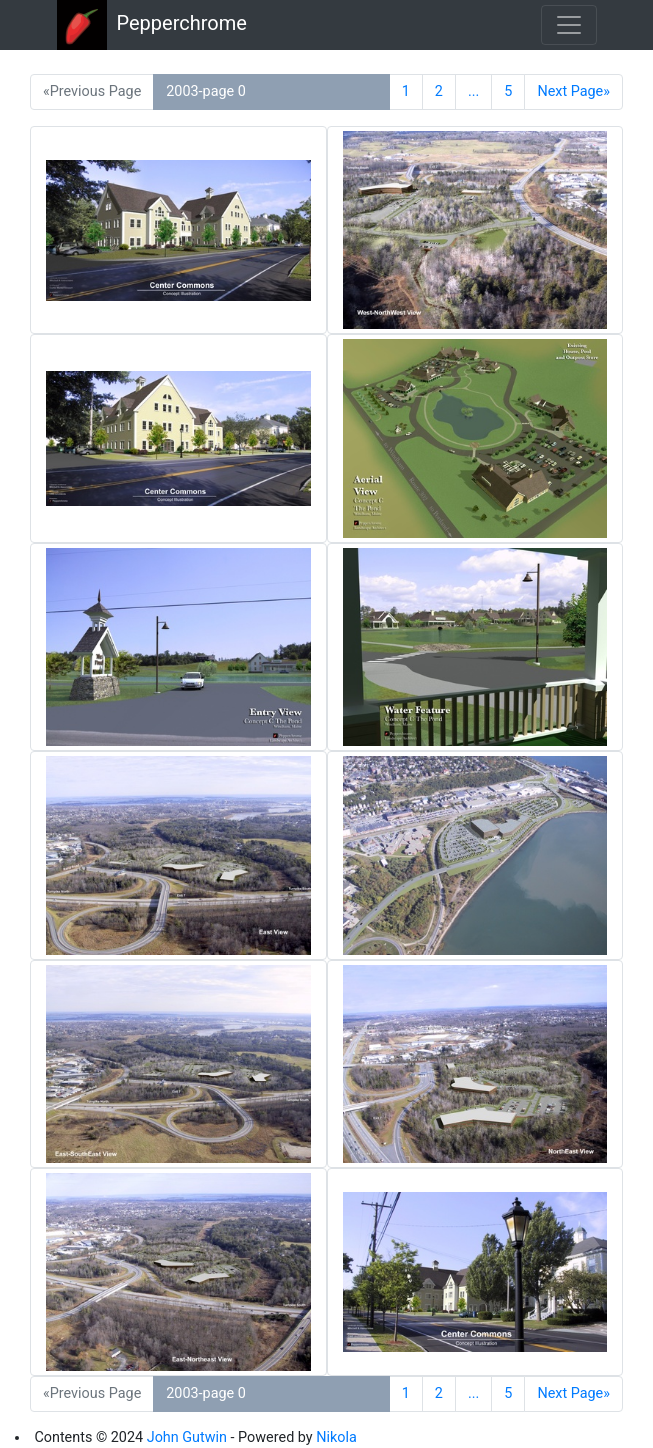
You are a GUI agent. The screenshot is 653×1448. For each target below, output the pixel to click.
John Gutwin (187, 1437)
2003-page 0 (206, 91)
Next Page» (573, 91)
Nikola (336, 1437)
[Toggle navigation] (569, 25)
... (473, 91)
